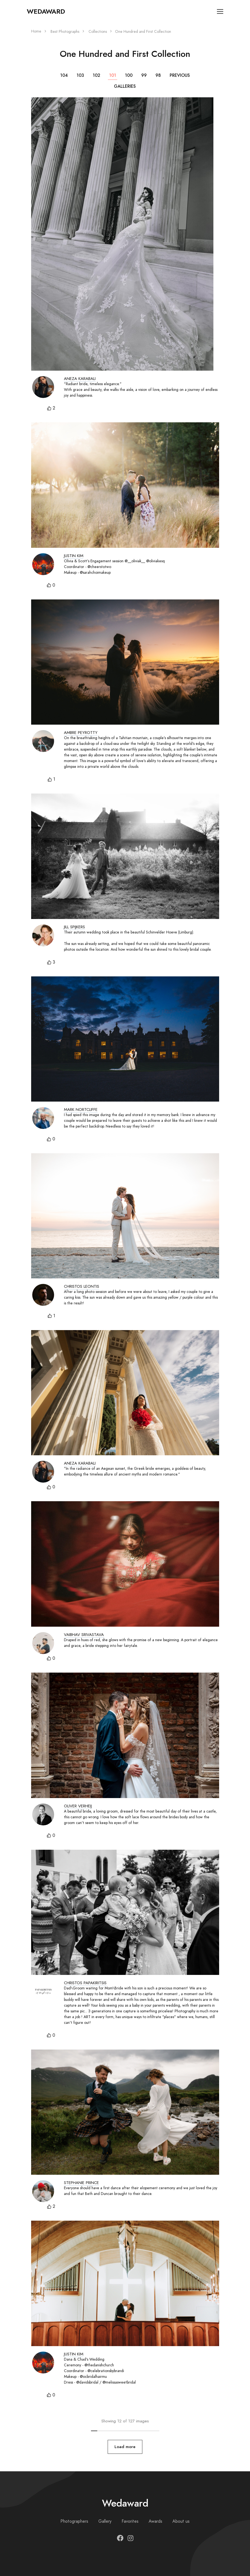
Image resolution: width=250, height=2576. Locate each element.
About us (181, 2521)
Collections (98, 31)
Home (36, 31)
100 (129, 75)
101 (112, 75)
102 (96, 75)
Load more (125, 2446)
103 (80, 75)
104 (64, 75)
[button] (51, 408)
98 (158, 75)
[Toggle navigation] (220, 11)
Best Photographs (65, 31)
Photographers (74, 2521)
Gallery (104, 2521)
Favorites (130, 2521)
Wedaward (46, 11)
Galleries (125, 86)
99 (144, 75)
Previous (180, 75)
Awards (155, 2521)
